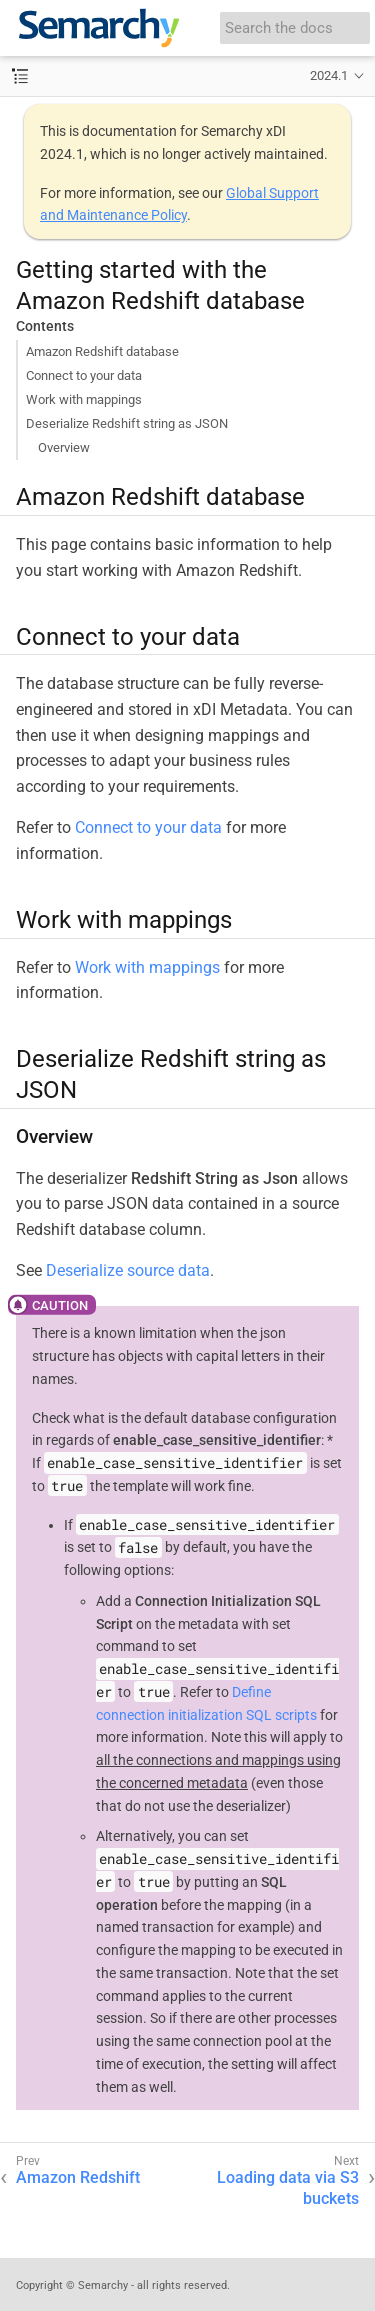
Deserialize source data (128, 1270)
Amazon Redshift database (102, 351)
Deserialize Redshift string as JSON (127, 423)
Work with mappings (84, 399)
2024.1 (329, 75)
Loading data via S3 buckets (288, 2188)
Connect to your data (84, 375)
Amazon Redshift (78, 2177)
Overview (64, 447)
